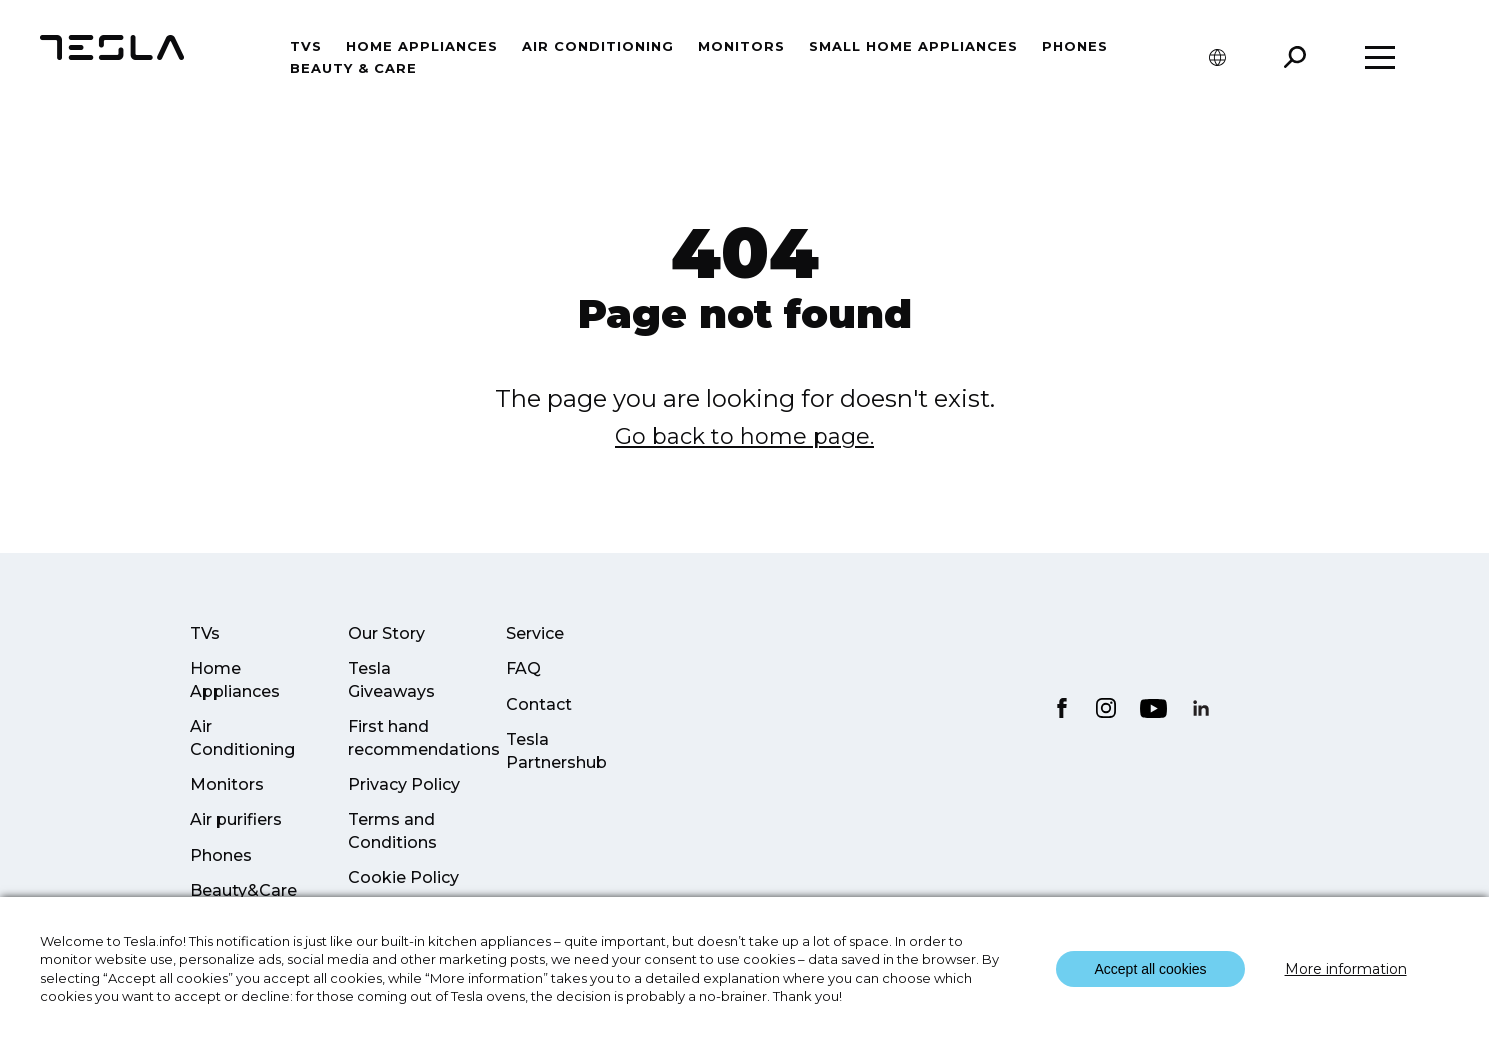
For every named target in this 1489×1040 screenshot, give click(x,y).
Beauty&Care (243, 890)
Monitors (741, 46)
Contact (539, 704)
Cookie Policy (403, 877)
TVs (306, 46)
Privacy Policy (404, 784)
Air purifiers (236, 819)
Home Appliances (422, 46)
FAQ (523, 668)
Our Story (386, 633)
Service (535, 633)
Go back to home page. (744, 436)
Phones (1075, 46)
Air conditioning (598, 46)
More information (1346, 969)
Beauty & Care (353, 68)
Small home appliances (913, 46)
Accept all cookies (1150, 969)
